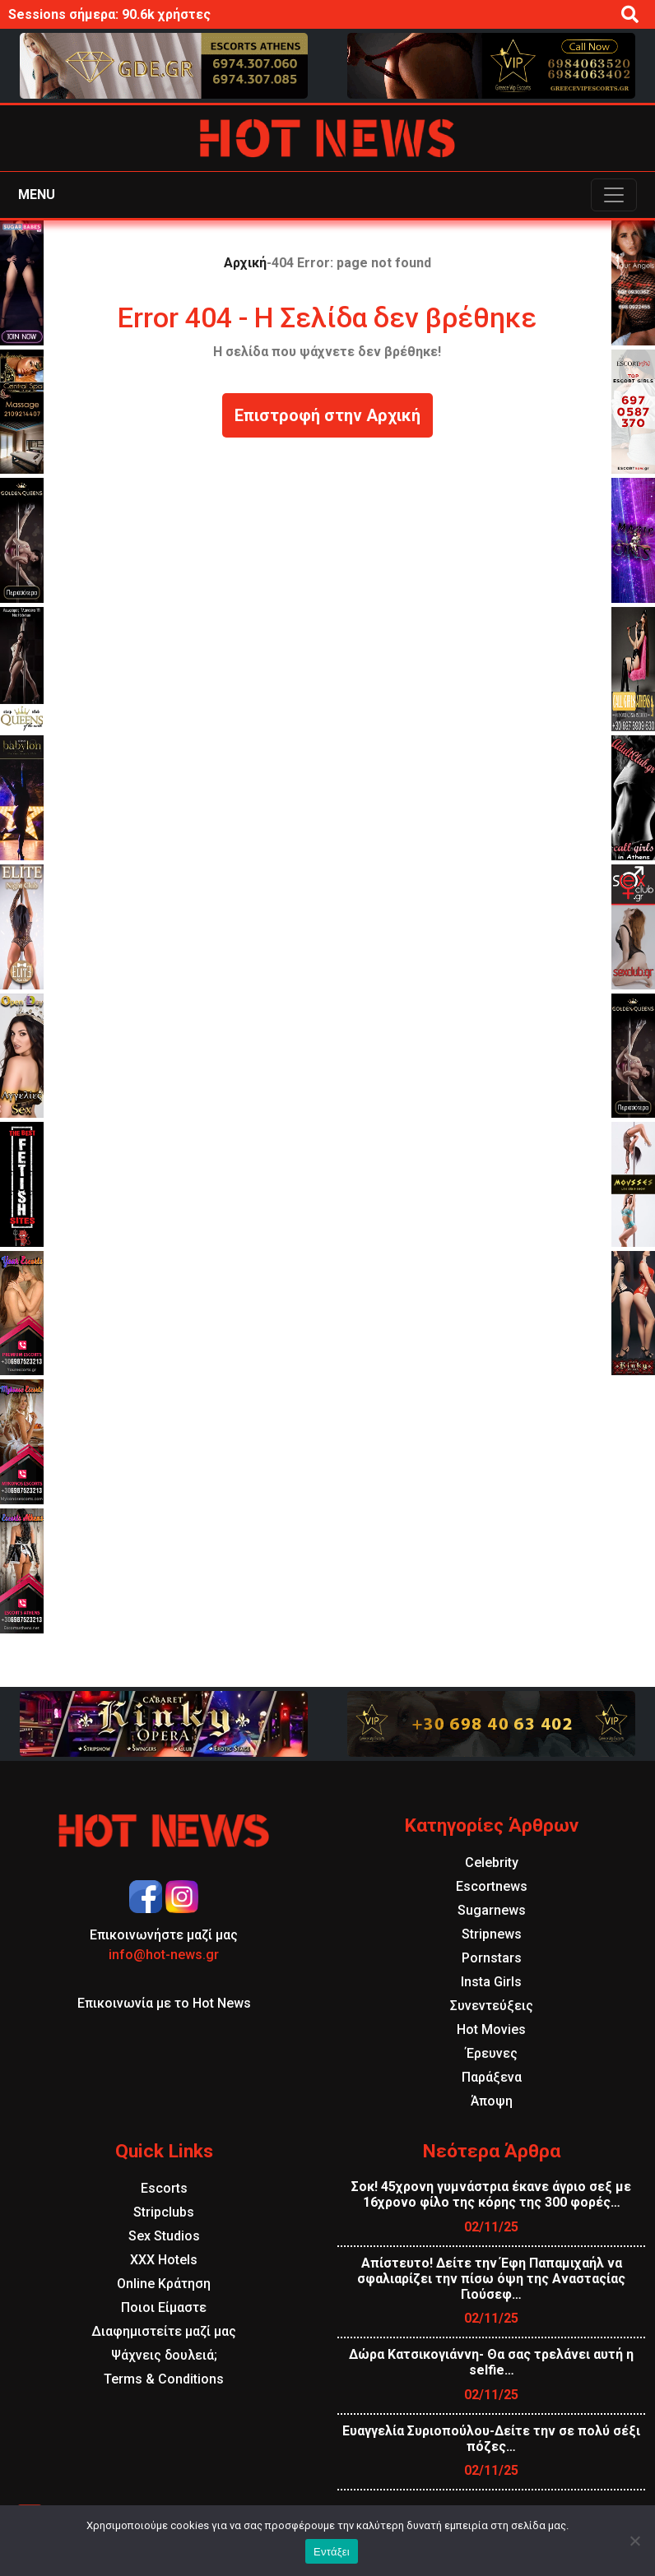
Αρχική (245, 263)
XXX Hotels (163, 2260)
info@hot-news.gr (164, 1954)
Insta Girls (491, 1982)
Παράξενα (492, 2077)
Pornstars (492, 1958)
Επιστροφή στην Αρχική (327, 415)
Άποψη (492, 2101)
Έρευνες (492, 2053)
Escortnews (491, 1886)
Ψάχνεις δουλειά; (164, 2355)
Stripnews (492, 1934)
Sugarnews (492, 1910)
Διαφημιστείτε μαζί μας (163, 2331)
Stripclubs (163, 2212)
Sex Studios (164, 2236)
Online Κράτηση (164, 2283)
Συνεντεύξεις (491, 2005)
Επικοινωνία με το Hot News (164, 2003)
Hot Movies (491, 2029)
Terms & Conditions (164, 2379)
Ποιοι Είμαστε (164, 2307)
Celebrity (491, 1862)
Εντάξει (332, 2552)
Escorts (164, 2188)
